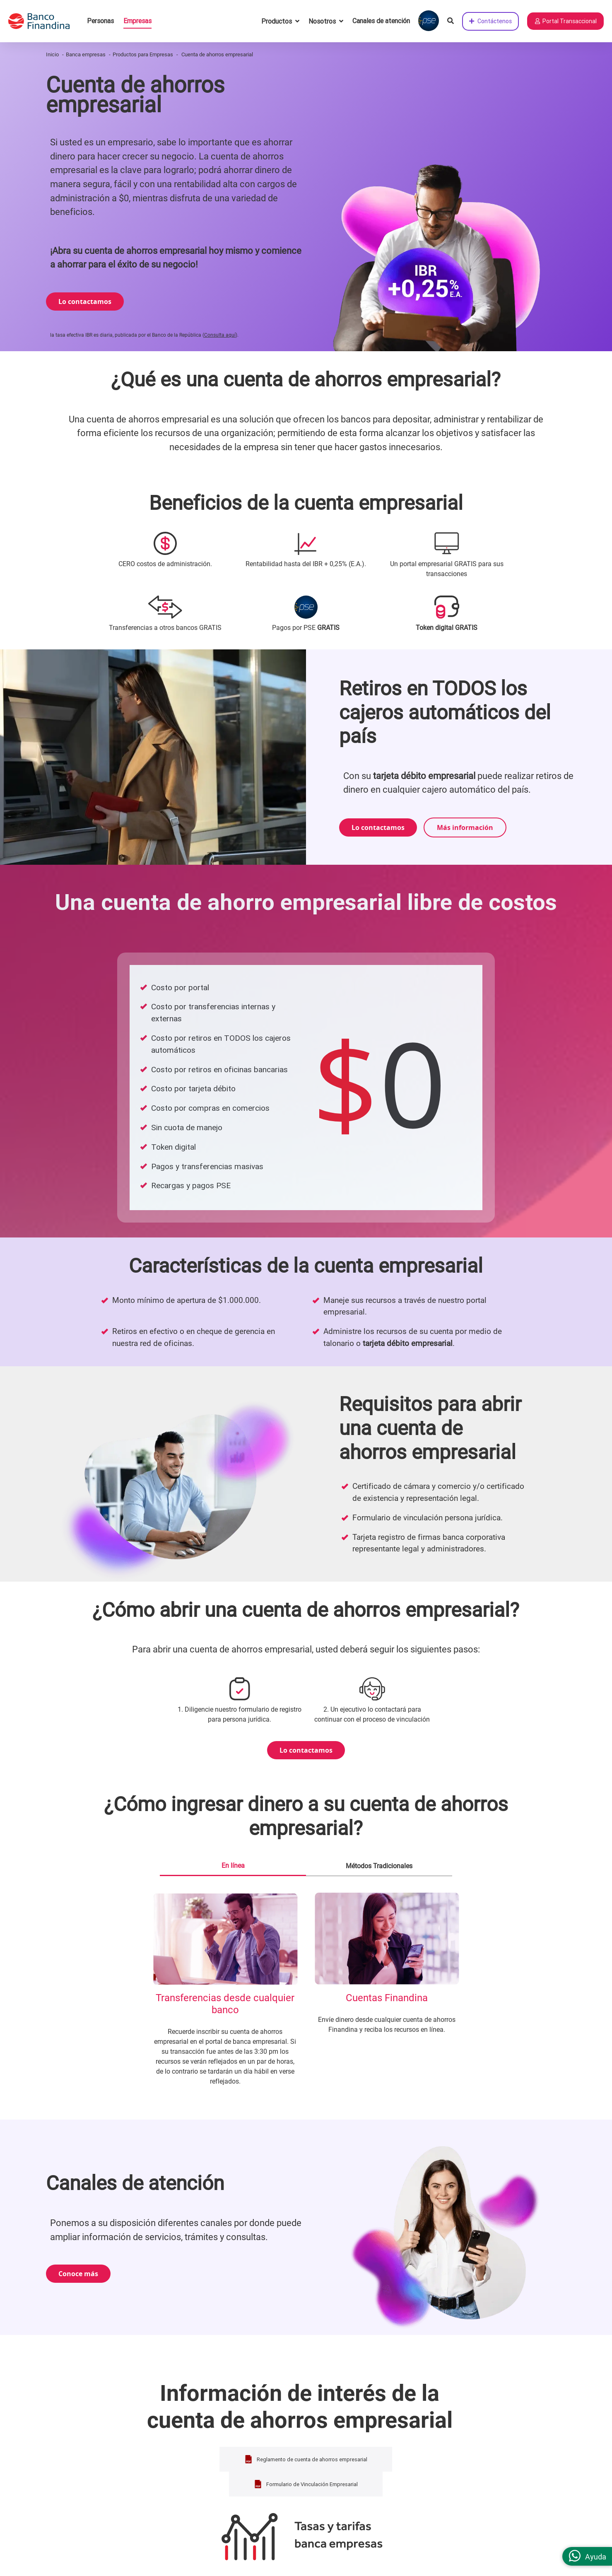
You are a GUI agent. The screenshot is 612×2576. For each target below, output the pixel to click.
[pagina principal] (43, 21)
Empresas (137, 21)
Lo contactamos (84, 302)
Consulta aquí (220, 337)
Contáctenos (490, 21)
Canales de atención (381, 21)
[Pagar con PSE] (428, 21)
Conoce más (78, 2278)
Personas (100, 21)
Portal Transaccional (565, 21)
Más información (465, 830)
